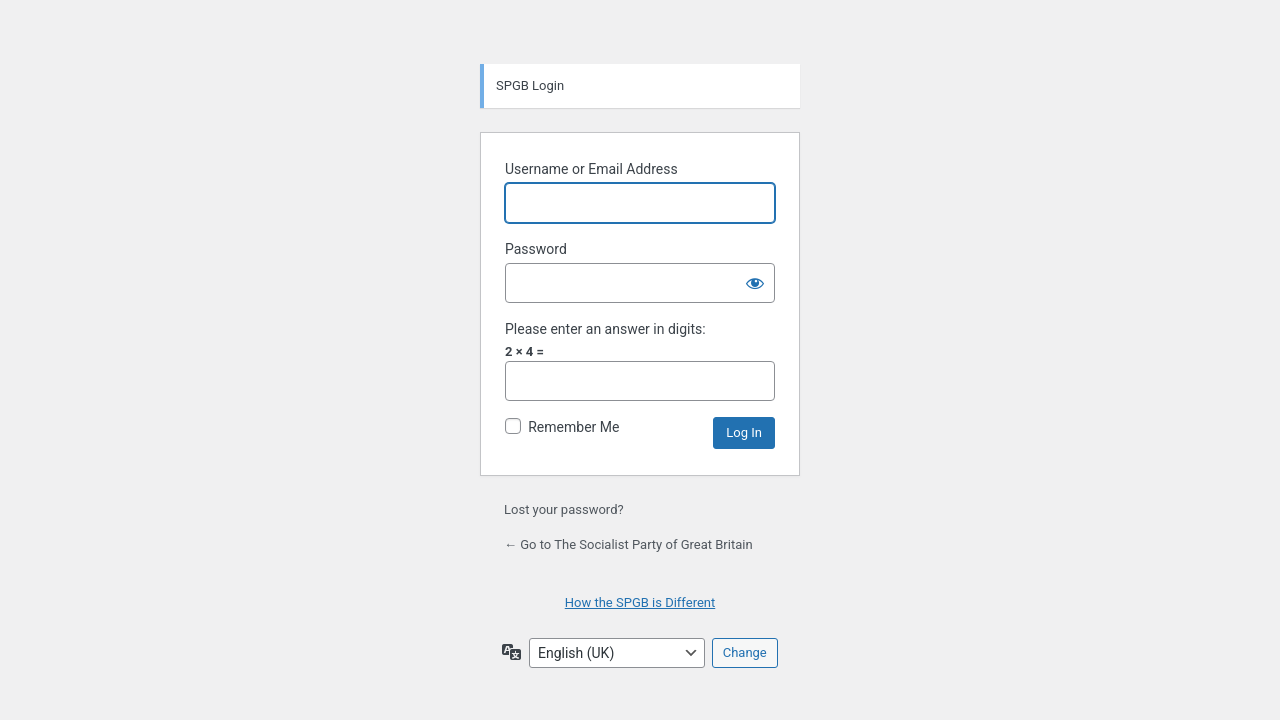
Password (536, 249)
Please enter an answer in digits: (605, 329)
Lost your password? (564, 509)
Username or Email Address (591, 169)
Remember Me (573, 427)
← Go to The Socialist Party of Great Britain (628, 544)
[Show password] (755, 283)
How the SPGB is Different (640, 602)
